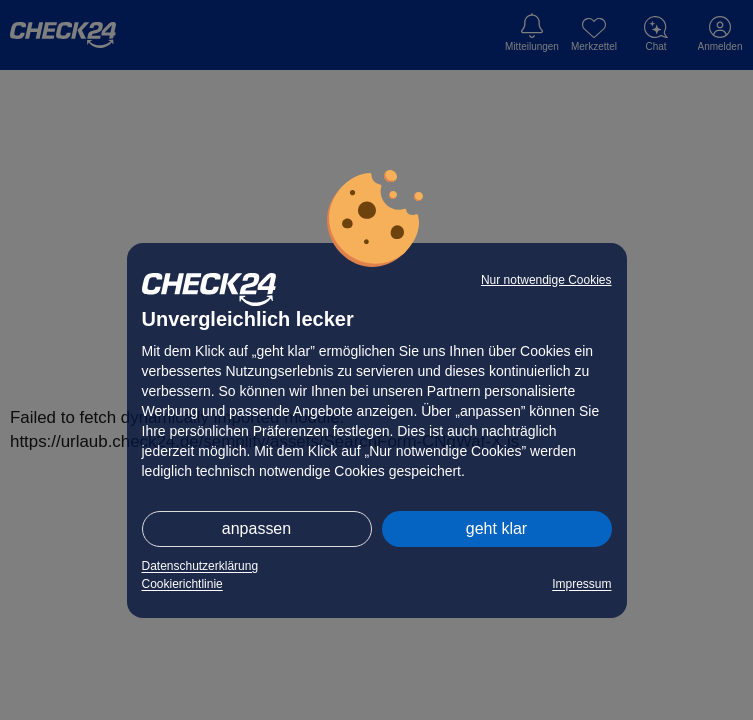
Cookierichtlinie (182, 584)
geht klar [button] (496, 528)
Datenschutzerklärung (200, 566)
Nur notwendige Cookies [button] (546, 280)
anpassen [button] (256, 528)
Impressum (581, 584)
